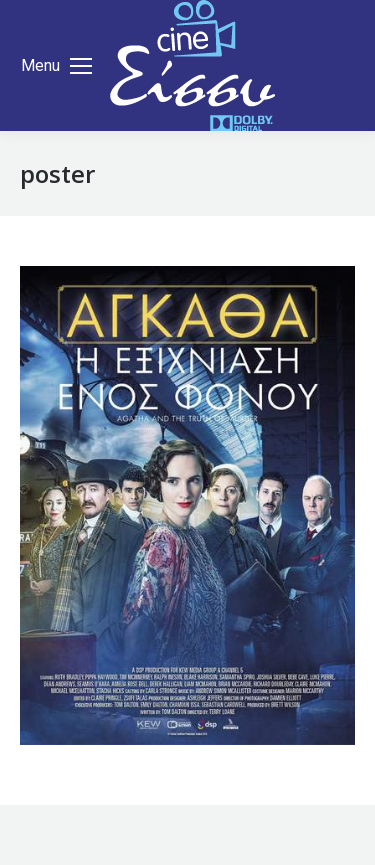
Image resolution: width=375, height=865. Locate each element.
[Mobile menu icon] (56, 66)
